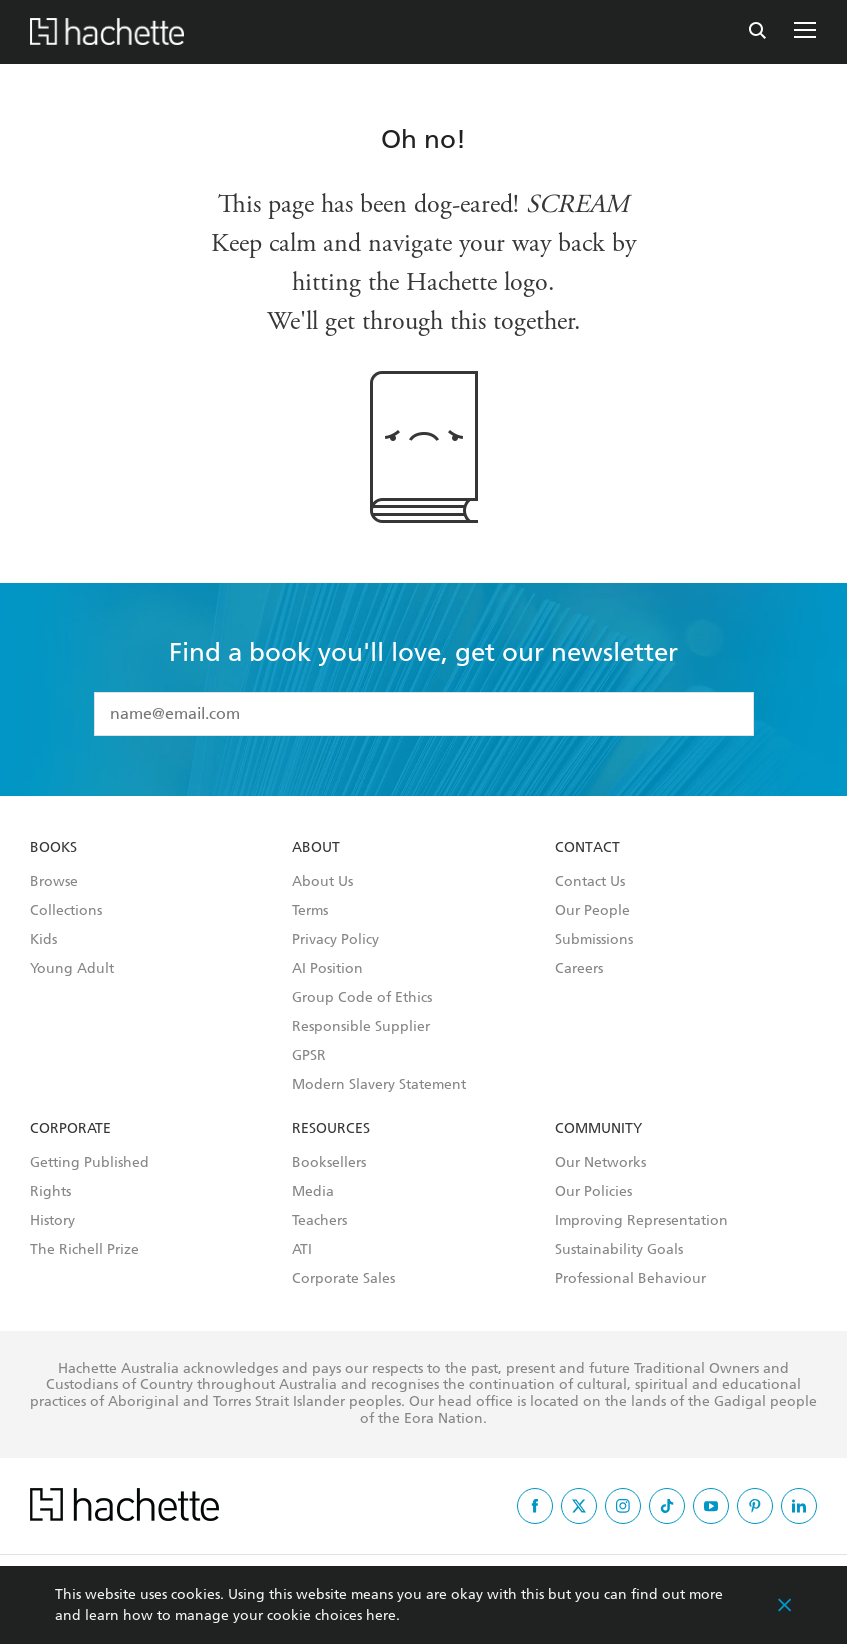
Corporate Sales (343, 1279)
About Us (322, 882)
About (316, 848)
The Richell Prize (84, 1250)
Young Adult (72, 969)
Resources (331, 1129)
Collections (66, 911)
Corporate (70, 1129)
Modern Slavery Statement (379, 1085)
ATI (302, 1250)
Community (598, 1129)
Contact (587, 848)
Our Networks (600, 1163)
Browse (54, 882)
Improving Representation (641, 1221)
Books (53, 848)
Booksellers (329, 1163)
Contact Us (590, 882)
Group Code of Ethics (362, 998)
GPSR (309, 1056)
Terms (310, 911)
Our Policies (593, 1192)
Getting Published (89, 1163)
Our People (592, 911)
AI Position (327, 969)
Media (313, 1192)
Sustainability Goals (619, 1250)
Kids (43, 940)
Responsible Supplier (361, 1027)
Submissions (594, 940)
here (381, 1615)
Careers (579, 969)
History (52, 1221)
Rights (50, 1192)
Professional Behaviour (630, 1279)
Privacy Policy (335, 940)
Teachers (319, 1221)
